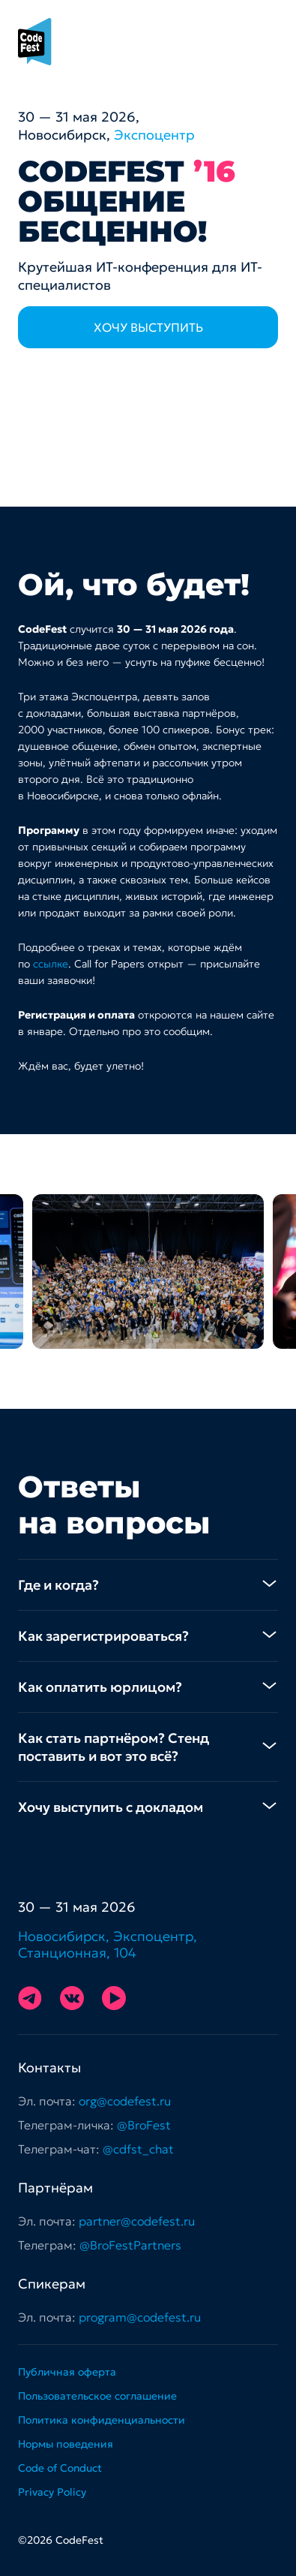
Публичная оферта (67, 2372)
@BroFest (144, 2124)
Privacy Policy (52, 2492)
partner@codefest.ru (137, 2220)
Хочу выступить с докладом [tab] (110, 1807)
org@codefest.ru (125, 2100)
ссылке (50, 964)
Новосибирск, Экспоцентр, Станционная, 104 (107, 1944)
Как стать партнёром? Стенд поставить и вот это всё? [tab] (113, 1747)
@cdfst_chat (138, 2148)
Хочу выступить (148, 327)
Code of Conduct (60, 2468)
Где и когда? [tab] (58, 1584)
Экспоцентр (154, 134)
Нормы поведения (65, 2444)
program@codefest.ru (140, 2317)
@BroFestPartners (130, 2244)
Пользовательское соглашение (97, 2396)
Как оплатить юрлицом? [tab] (100, 1687)
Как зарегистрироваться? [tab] (103, 1636)
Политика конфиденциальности (101, 2420)
